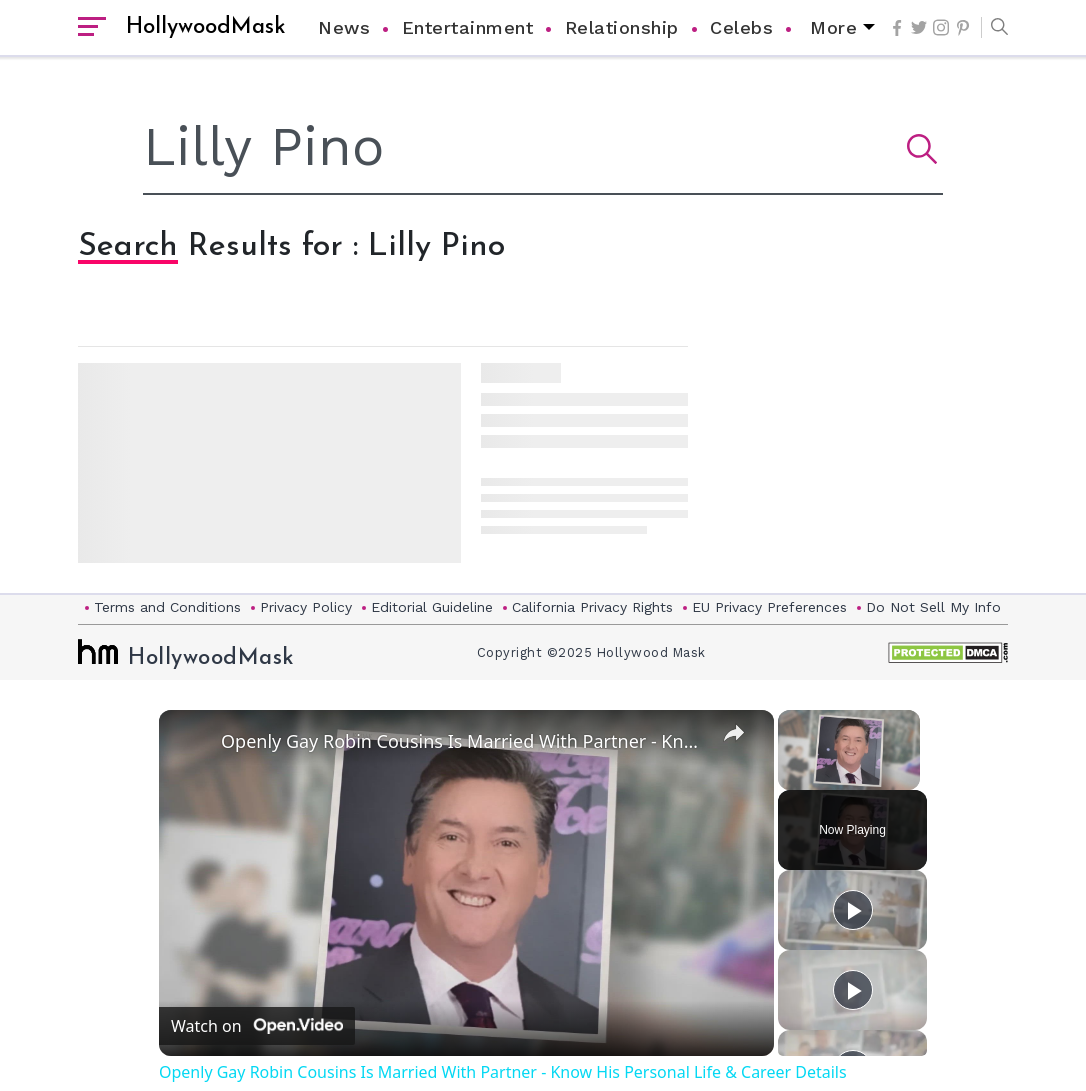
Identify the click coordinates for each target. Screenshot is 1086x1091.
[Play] (853, 910)
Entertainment (468, 27)
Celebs (741, 27)
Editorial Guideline (432, 607)
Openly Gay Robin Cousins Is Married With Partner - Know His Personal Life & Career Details (463, 741)
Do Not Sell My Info (933, 607)
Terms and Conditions (167, 607)
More (833, 27)
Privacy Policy (306, 607)
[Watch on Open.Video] (257, 1026)
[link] (191, 742)
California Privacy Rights (592, 607)
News (344, 27)
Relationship (622, 27)
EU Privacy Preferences (769, 607)
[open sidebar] (92, 28)
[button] (994, 28)
